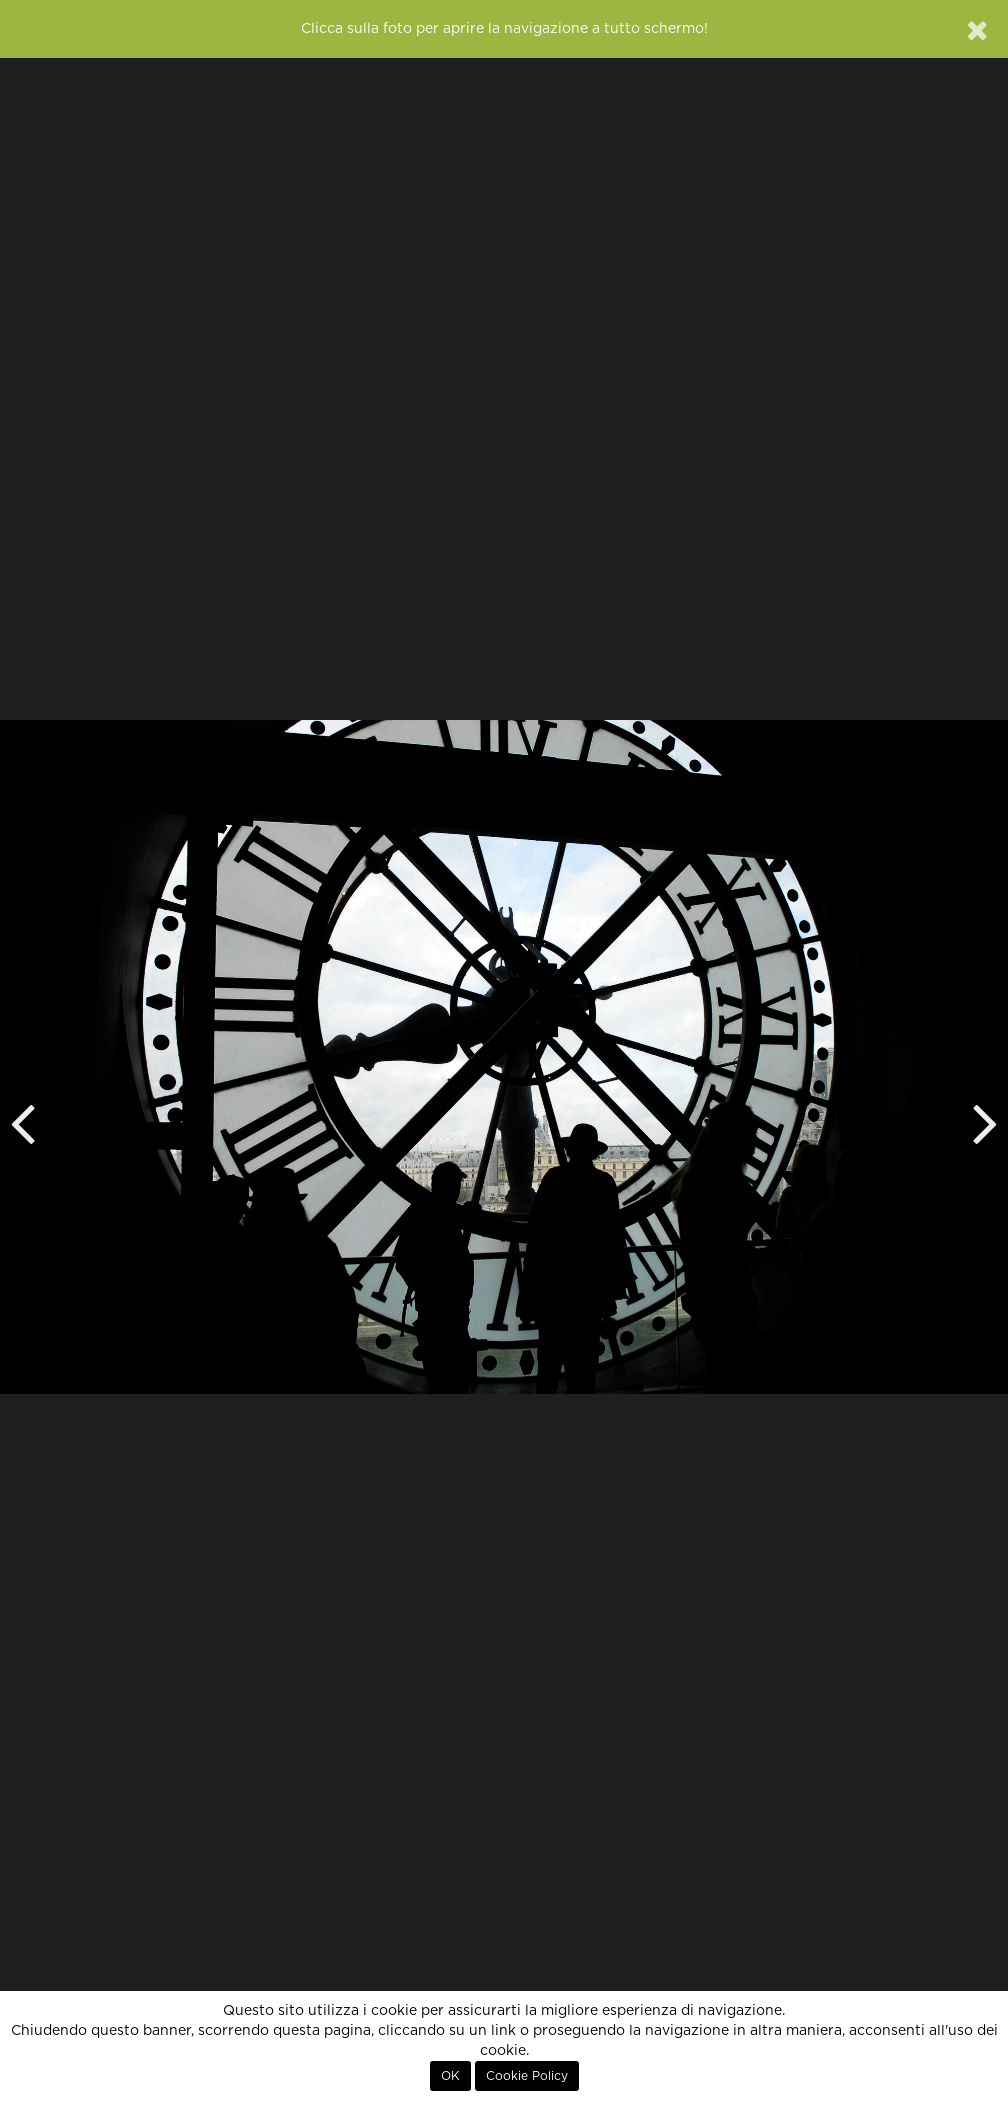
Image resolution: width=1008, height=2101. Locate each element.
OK (450, 2076)
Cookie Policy (527, 2076)
